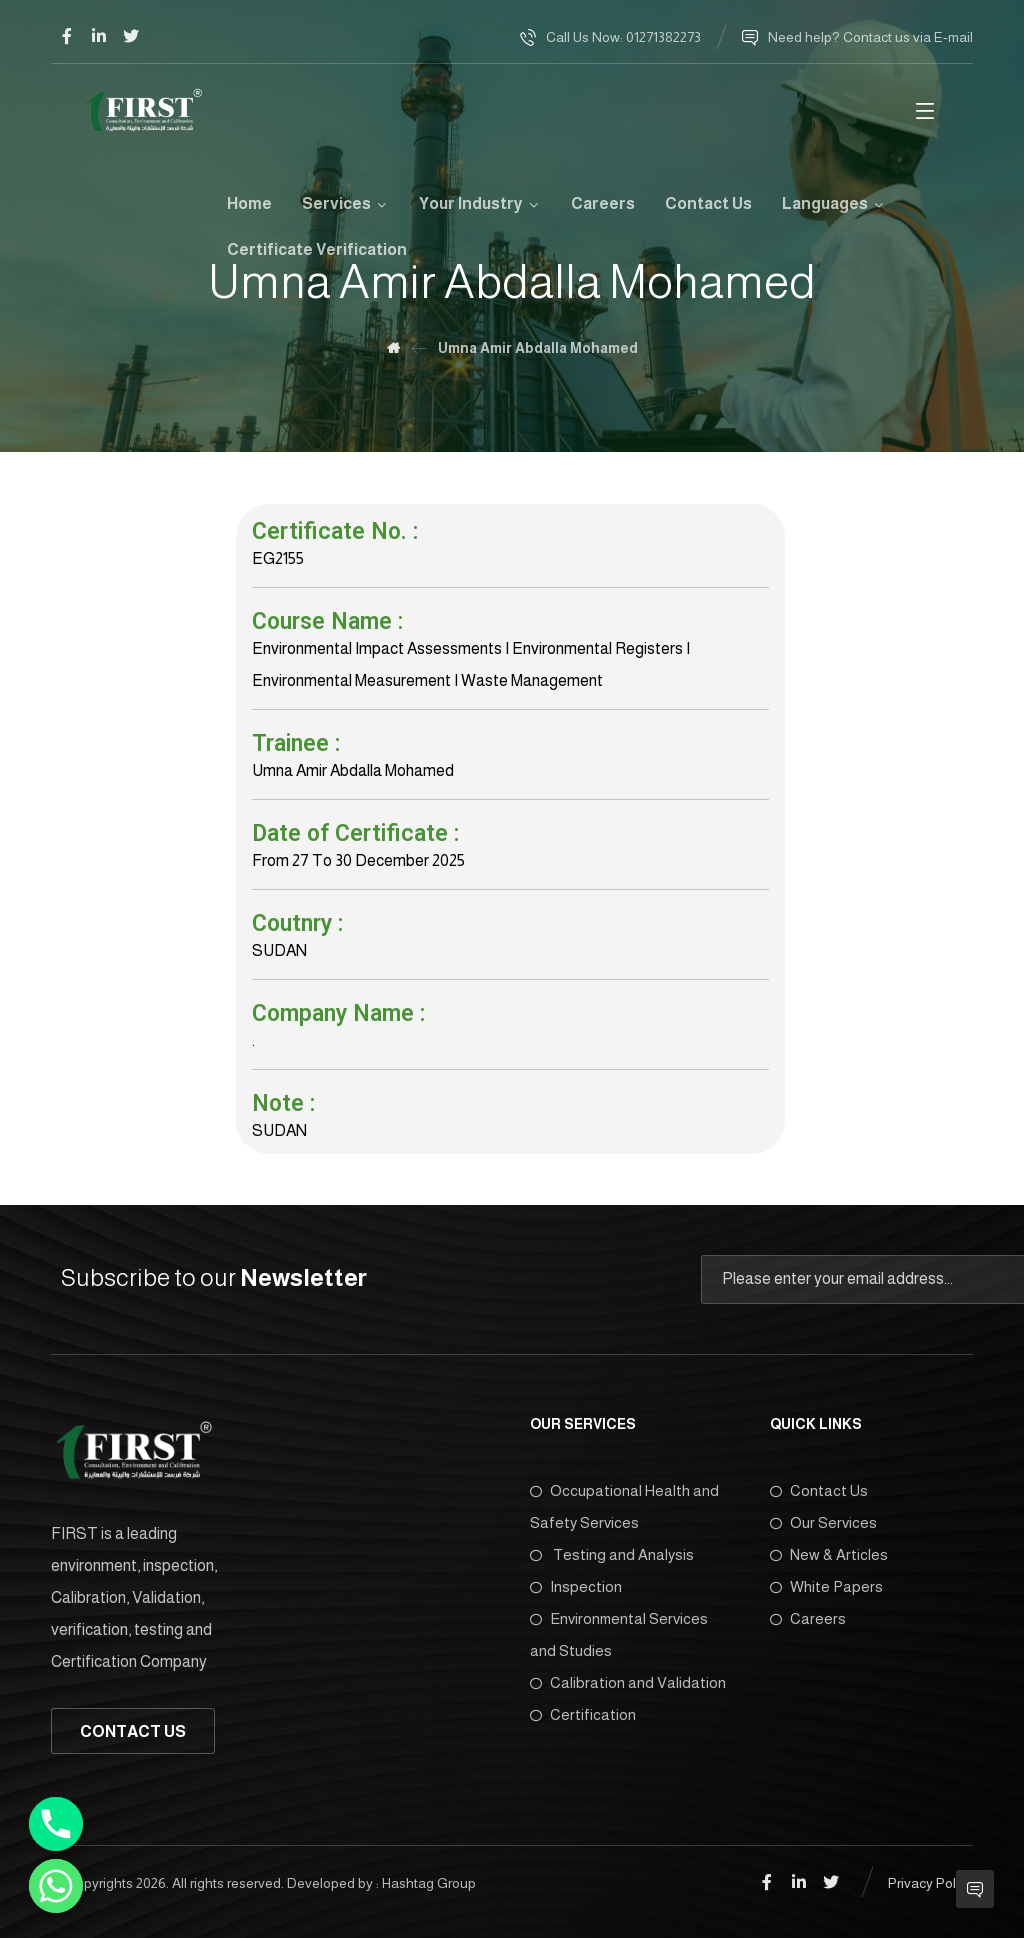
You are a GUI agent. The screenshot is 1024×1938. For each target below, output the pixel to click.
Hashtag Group (429, 1883)
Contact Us (819, 1490)
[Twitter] (131, 36)
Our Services (823, 1522)
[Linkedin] (99, 36)
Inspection (576, 1586)
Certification (583, 1714)
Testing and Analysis (612, 1554)
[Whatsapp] (56, 1886)
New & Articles (829, 1554)
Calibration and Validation (628, 1682)
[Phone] (56, 1824)
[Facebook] (67, 36)
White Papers (826, 1586)
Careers (808, 1618)
